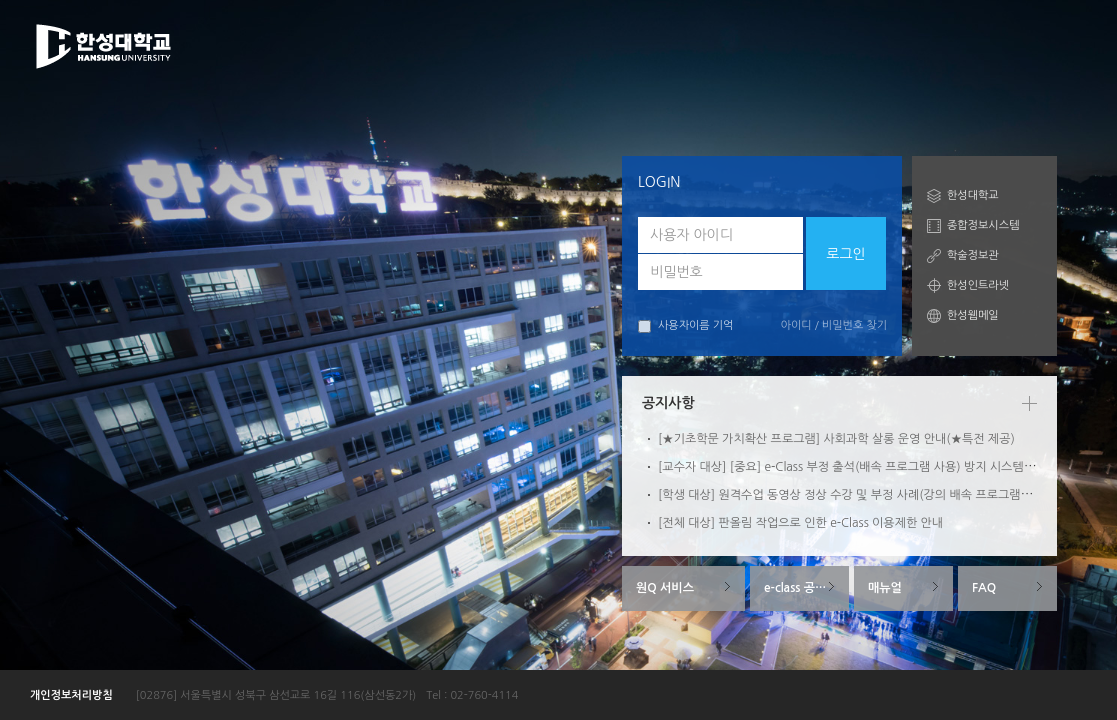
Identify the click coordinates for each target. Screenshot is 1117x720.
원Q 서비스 (665, 588)
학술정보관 (973, 255)
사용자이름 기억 (685, 326)
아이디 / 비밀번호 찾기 (834, 325)
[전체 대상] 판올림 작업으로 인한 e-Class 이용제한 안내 (800, 523)
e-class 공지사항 (806, 588)
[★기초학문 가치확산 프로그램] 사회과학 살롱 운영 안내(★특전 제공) (836, 439)
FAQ (984, 588)
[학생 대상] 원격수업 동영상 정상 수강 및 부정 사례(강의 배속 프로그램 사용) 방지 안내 (880, 495)
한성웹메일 (973, 315)
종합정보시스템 (983, 225)
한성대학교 (973, 195)
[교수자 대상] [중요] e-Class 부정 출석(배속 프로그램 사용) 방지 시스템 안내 (854, 467)
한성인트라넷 (978, 285)
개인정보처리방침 (71, 695)
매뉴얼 (885, 588)
